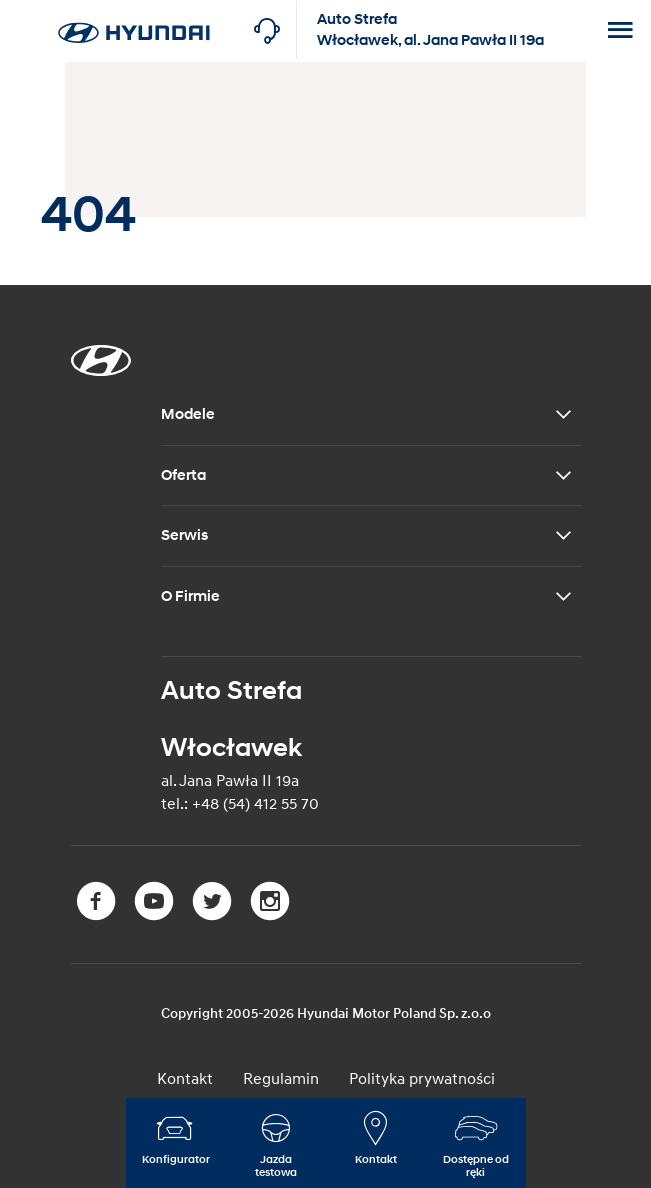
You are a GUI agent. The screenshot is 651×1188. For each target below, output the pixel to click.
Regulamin (281, 1079)
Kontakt (185, 1079)
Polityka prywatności (422, 1079)
